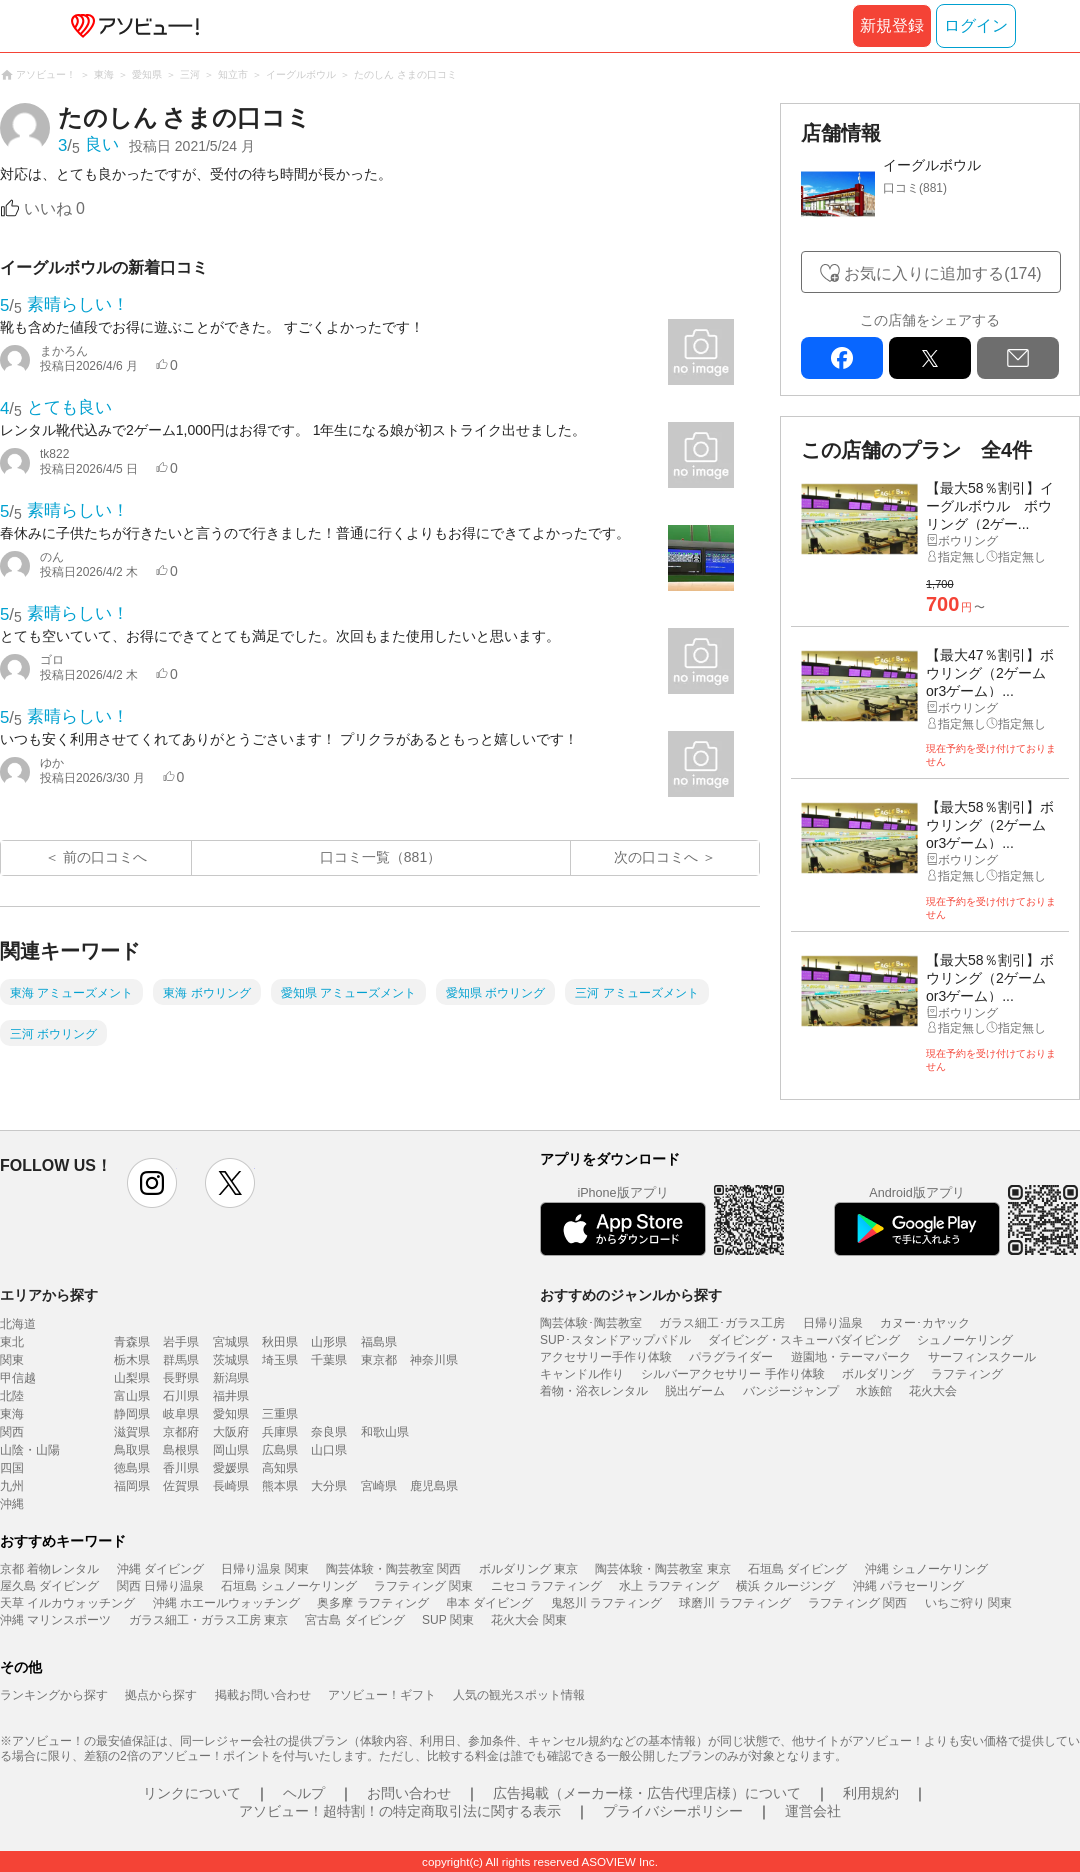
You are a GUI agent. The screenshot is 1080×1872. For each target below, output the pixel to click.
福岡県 (132, 1486)
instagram (152, 1183)
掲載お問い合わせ (263, 1695)
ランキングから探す (54, 1695)
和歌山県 (385, 1432)
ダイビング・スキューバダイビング (804, 1340)
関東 (12, 1360)
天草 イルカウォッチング (67, 1603)
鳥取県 (132, 1450)
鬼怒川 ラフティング (606, 1603)
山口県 (329, 1450)
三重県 (280, 1414)
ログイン (976, 25)
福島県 (379, 1342)
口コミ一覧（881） (380, 857)
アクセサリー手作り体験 (606, 1357)
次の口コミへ (656, 857)
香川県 (181, 1468)
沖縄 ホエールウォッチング (226, 1603)
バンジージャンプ (791, 1391)
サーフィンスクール (982, 1357)
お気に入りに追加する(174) (942, 273)
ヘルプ (304, 1793)
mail (1018, 358)
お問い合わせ (409, 1793)
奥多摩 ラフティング (372, 1603)
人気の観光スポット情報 (519, 1695)
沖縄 (12, 1504)
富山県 (132, 1396)
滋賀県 (132, 1432)
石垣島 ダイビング (797, 1569)
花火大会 (933, 1391)
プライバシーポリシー (673, 1811)
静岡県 (132, 1414)
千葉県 (329, 1360)
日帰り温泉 (833, 1323)
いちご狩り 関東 (968, 1603)
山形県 (329, 1342)
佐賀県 (181, 1486)
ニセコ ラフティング (546, 1586)
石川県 (181, 1396)
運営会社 (813, 1811)
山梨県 (132, 1378)
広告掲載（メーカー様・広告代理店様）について (647, 1793)
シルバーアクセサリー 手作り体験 (732, 1374)
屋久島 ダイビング (49, 1586)
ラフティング (967, 1374)
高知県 (280, 1468)
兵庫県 (280, 1432)
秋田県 (280, 1342)
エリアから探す (49, 1295)
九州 (12, 1486)
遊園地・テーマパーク (851, 1357)
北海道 (18, 1324)
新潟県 (231, 1378)
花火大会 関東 (528, 1620)
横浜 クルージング (785, 1586)
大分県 (329, 1486)
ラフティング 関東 (423, 1586)
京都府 (181, 1432)
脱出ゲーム (695, 1391)
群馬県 (181, 1360)
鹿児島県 (434, 1486)
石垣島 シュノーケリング (288, 1586)
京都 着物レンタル (49, 1569)
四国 (12, 1468)
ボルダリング (878, 1374)
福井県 (231, 1396)
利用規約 (871, 1793)
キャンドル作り (582, 1374)
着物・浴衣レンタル (594, 1391)
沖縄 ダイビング (160, 1569)
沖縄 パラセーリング (908, 1586)
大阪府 (231, 1432)
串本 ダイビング (489, 1603)
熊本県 (280, 1486)
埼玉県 (280, 1360)
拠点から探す (161, 1695)
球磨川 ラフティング (734, 1603)
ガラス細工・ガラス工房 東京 (208, 1620)
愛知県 (231, 1414)
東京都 (379, 1360)
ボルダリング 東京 (528, 1569)
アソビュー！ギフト (382, 1695)
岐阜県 (181, 1414)
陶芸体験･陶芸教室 (591, 1323)
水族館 (874, 1391)
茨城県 (231, 1360)
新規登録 (892, 25)
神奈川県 (434, 1360)
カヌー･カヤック (925, 1323)
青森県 (132, 1342)
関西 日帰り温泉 (160, 1586)
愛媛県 (231, 1468)
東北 (12, 1342)
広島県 (280, 1450)
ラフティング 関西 (857, 1603)
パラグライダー (731, 1357)
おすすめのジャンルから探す (631, 1295)
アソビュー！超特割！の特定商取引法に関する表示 (400, 1811)
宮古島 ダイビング (354, 1620)
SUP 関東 (448, 1620)
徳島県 (132, 1468)
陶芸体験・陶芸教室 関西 (393, 1569)
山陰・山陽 (30, 1450)
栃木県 (132, 1360)
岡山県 (231, 1450)
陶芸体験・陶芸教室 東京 (662, 1569)
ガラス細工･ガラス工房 (722, 1323)
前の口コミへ (105, 857)
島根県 (181, 1450)
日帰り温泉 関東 (264, 1569)
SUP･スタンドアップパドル (615, 1340)
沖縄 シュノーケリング (926, 1569)
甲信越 (18, 1378)
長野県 (181, 1378)
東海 (12, 1414)
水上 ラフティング (668, 1586)
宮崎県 (379, 1486)
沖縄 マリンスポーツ (55, 1620)
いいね (54, 208)
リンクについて (192, 1793)
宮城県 (231, 1342)
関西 (12, 1432)
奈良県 (329, 1432)
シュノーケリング (965, 1340)
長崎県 (231, 1486)
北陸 (12, 1396)
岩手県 (181, 1342)
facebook (842, 358)
